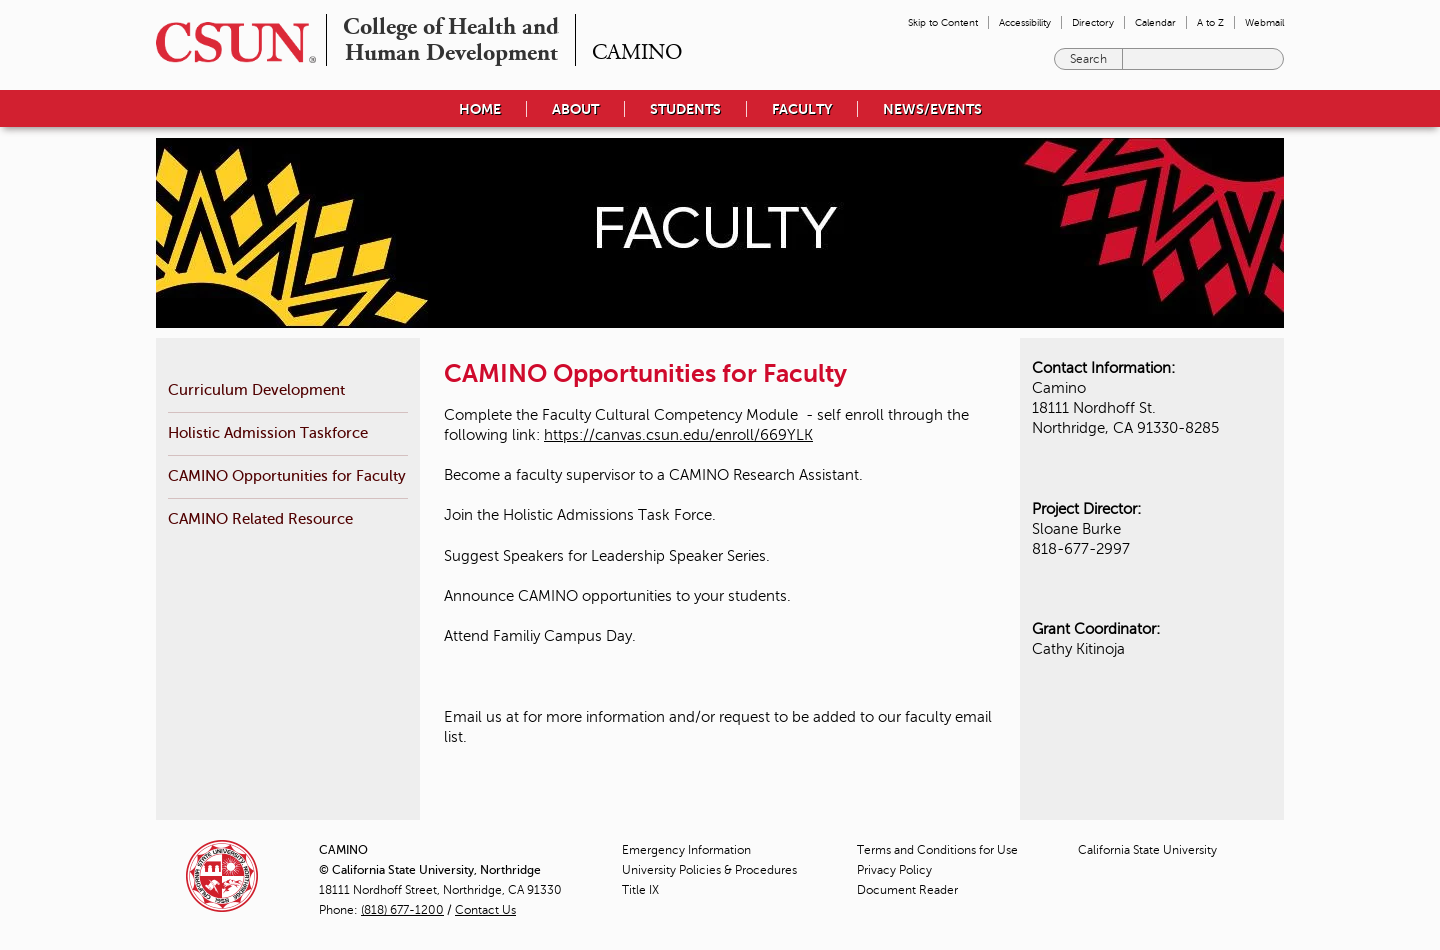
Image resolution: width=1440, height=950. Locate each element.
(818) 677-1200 (402, 910)
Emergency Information (686, 850)
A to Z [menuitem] (1210, 22)
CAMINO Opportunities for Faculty (287, 475)
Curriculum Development (256, 389)
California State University (1147, 850)
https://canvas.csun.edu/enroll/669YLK (678, 435)
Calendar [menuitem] (1155, 22)
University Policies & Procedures (709, 870)
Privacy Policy (894, 870)
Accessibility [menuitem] (1025, 22)
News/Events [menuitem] (932, 109)
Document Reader (907, 890)
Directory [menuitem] (1093, 22)
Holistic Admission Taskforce (268, 432)
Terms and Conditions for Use (937, 850)
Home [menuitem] (480, 109)
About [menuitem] (575, 109)
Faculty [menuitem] (802, 109)
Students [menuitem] (685, 109)
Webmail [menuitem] (1264, 22)
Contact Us (485, 910)
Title (640, 890)
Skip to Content (943, 22)
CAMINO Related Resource (260, 518)
